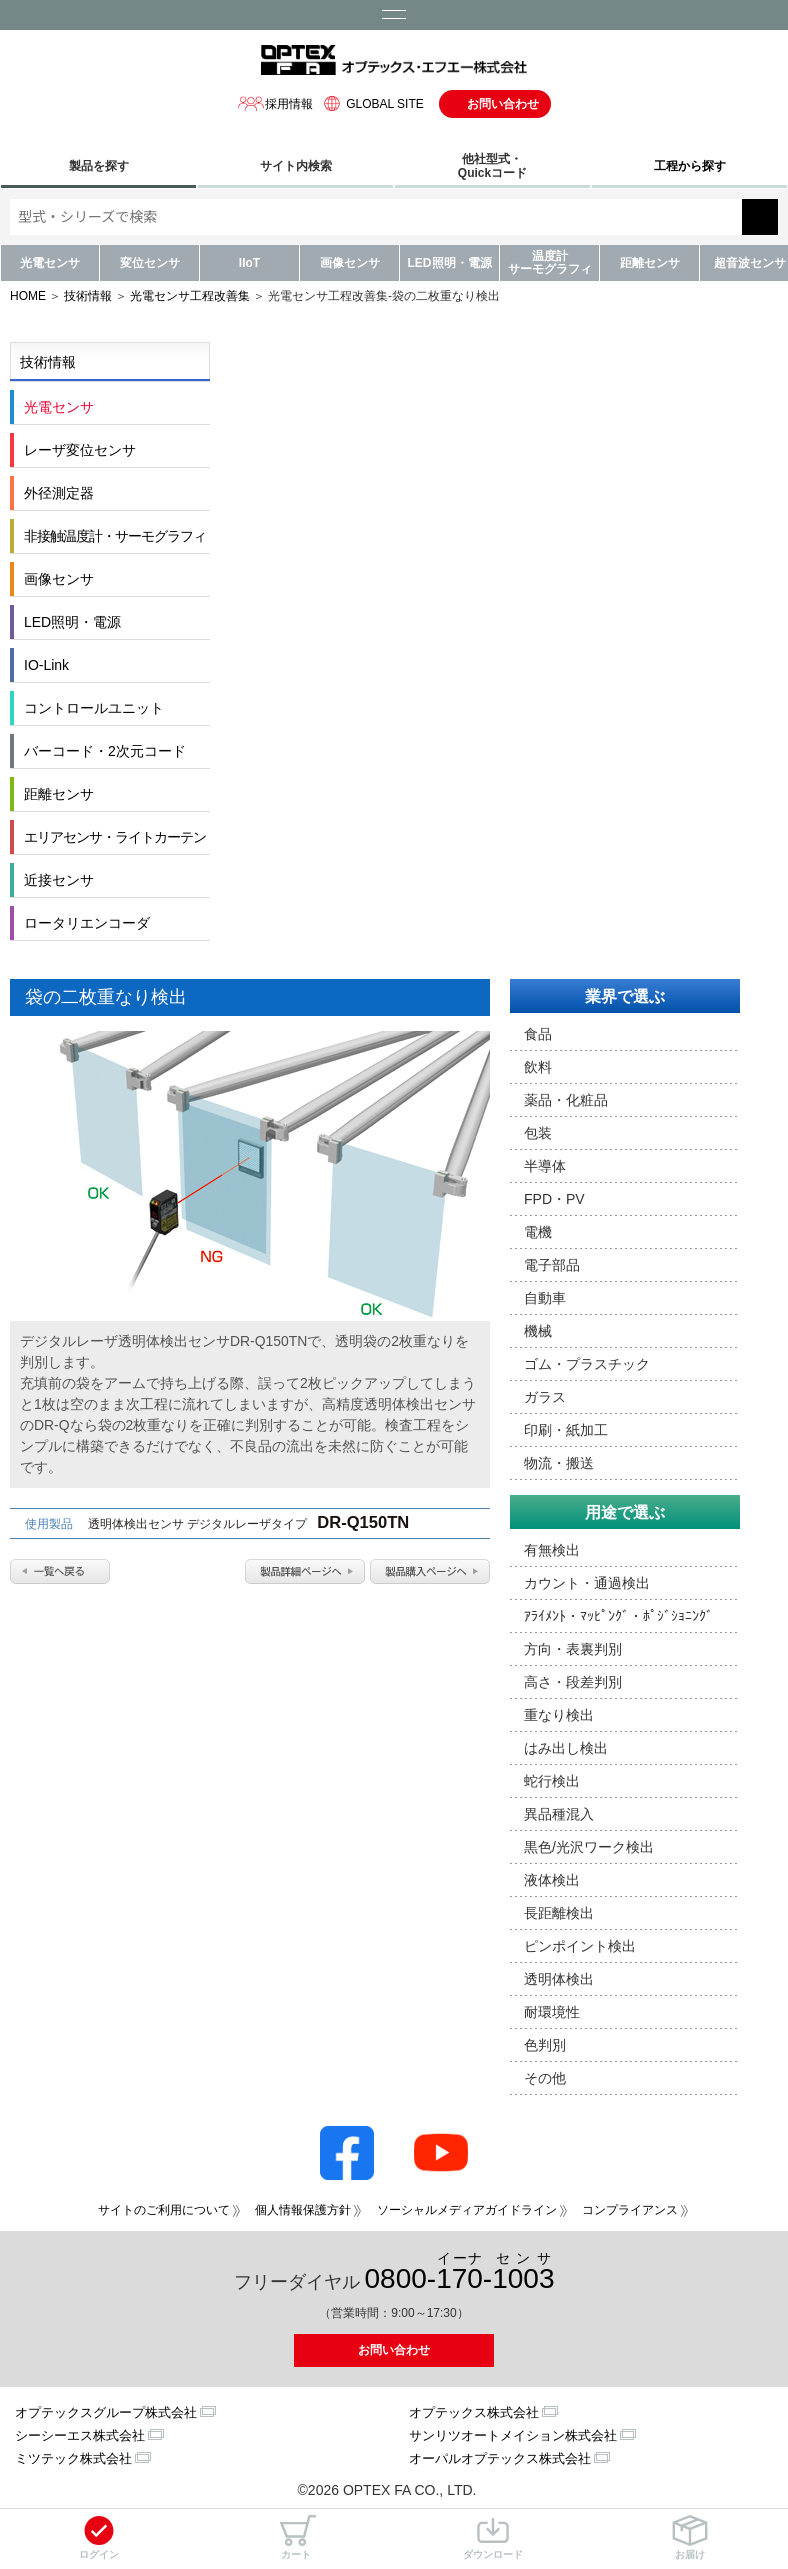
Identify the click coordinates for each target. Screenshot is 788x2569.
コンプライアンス (630, 2210)
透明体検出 (559, 1979)
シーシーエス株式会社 (80, 2435)
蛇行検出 (552, 1781)
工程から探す (690, 166)
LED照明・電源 (450, 263)
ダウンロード (493, 2537)
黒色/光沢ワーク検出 (589, 1847)
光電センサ (50, 263)
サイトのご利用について (164, 2210)
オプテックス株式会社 (474, 2412)
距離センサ (650, 263)
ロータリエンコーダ (87, 923)
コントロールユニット (94, 708)
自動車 (545, 1298)
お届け (690, 2537)
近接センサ (59, 880)
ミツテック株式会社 (73, 2458)
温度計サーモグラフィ (550, 262)
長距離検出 (559, 1913)
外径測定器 (59, 493)
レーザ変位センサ (80, 450)
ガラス (545, 1397)
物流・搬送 (559, 1463)
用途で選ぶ (625, 1512)
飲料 (538, 1067)
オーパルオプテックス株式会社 (500, 2458)
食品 (538, 1034)
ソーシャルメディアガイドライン (467, 2210)
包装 (538, 1133)
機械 (538, 1331)
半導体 (545, 1166)
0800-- (460, 2272)
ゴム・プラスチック (587, 1364)
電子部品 (552, 1265)
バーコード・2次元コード (105, 751)
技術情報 (88, 296)
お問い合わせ (503, 104)
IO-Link (46, 665)
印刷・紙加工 (566, 1430)
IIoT (249, 263)
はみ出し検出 (566, 1748)
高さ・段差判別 (573, 1682)
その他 (545, 2078)
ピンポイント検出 (580, 1946)
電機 (538, 1232)
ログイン (99, 2537)
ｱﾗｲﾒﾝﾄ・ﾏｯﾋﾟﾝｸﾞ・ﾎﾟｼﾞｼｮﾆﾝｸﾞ (618, 1616)
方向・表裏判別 (573, 1649)
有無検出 (552, 1550)
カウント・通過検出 (587, 1583)
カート (296, 2537)
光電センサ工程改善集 (190, 296)
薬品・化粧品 (566, 1100)
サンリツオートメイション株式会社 (513, 2435)
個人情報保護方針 (303, 2210)
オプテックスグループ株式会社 (106, 2412)
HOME (28, 296)
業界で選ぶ (625, 996)
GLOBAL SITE (371, 103)
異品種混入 (559, 1814)
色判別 (545, 2045)
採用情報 (275, 103)
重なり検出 (559, 1715)
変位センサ (150, 263)
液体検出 (552, 1880)
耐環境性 (552, 2012)
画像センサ (350, 263)
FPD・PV (554, 1199)
